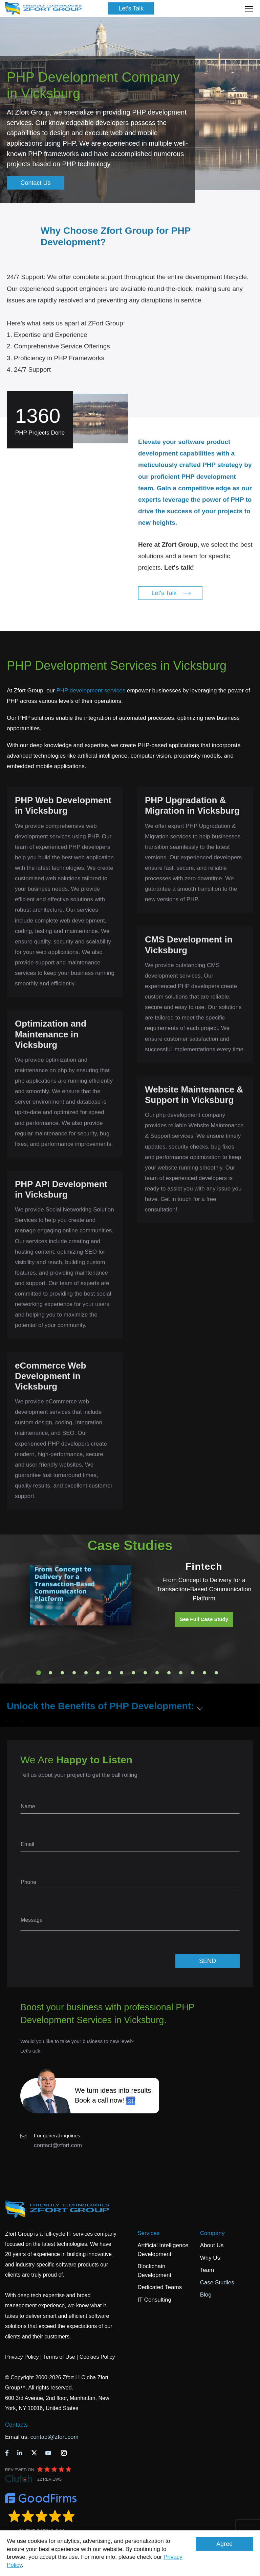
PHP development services (90, 690)
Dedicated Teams (159, 2287)
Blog (206, 2294)
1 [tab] (38, 1672)
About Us (212, 2245)
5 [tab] (86, 1672)
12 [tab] (169, 1672)
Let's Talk (131, 8)
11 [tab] (157, 1672)
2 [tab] (50, 1672)
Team (207, 2270)
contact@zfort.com (58, 2145)
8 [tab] (121, 1672)
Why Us (210, 2258)
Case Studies (217, 2282)
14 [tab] (192, 1672)
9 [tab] (133, 1672)
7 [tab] (109, 1672)
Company (212, 2233)
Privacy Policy (22, 2357)
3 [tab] (62, 1672)
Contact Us (35, 182)
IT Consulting (154, 2300)
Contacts (16, 2425)
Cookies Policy (97, 2357)
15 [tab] (204, 1672)
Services (148, 2233)
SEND (207, 1961)
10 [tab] (145, 1672)
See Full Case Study (204, 1619)
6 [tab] (98, 1672)
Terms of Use (59, 2357)
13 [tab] (180, 1672)
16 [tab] (216, 1672)
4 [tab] (74, 1672)
